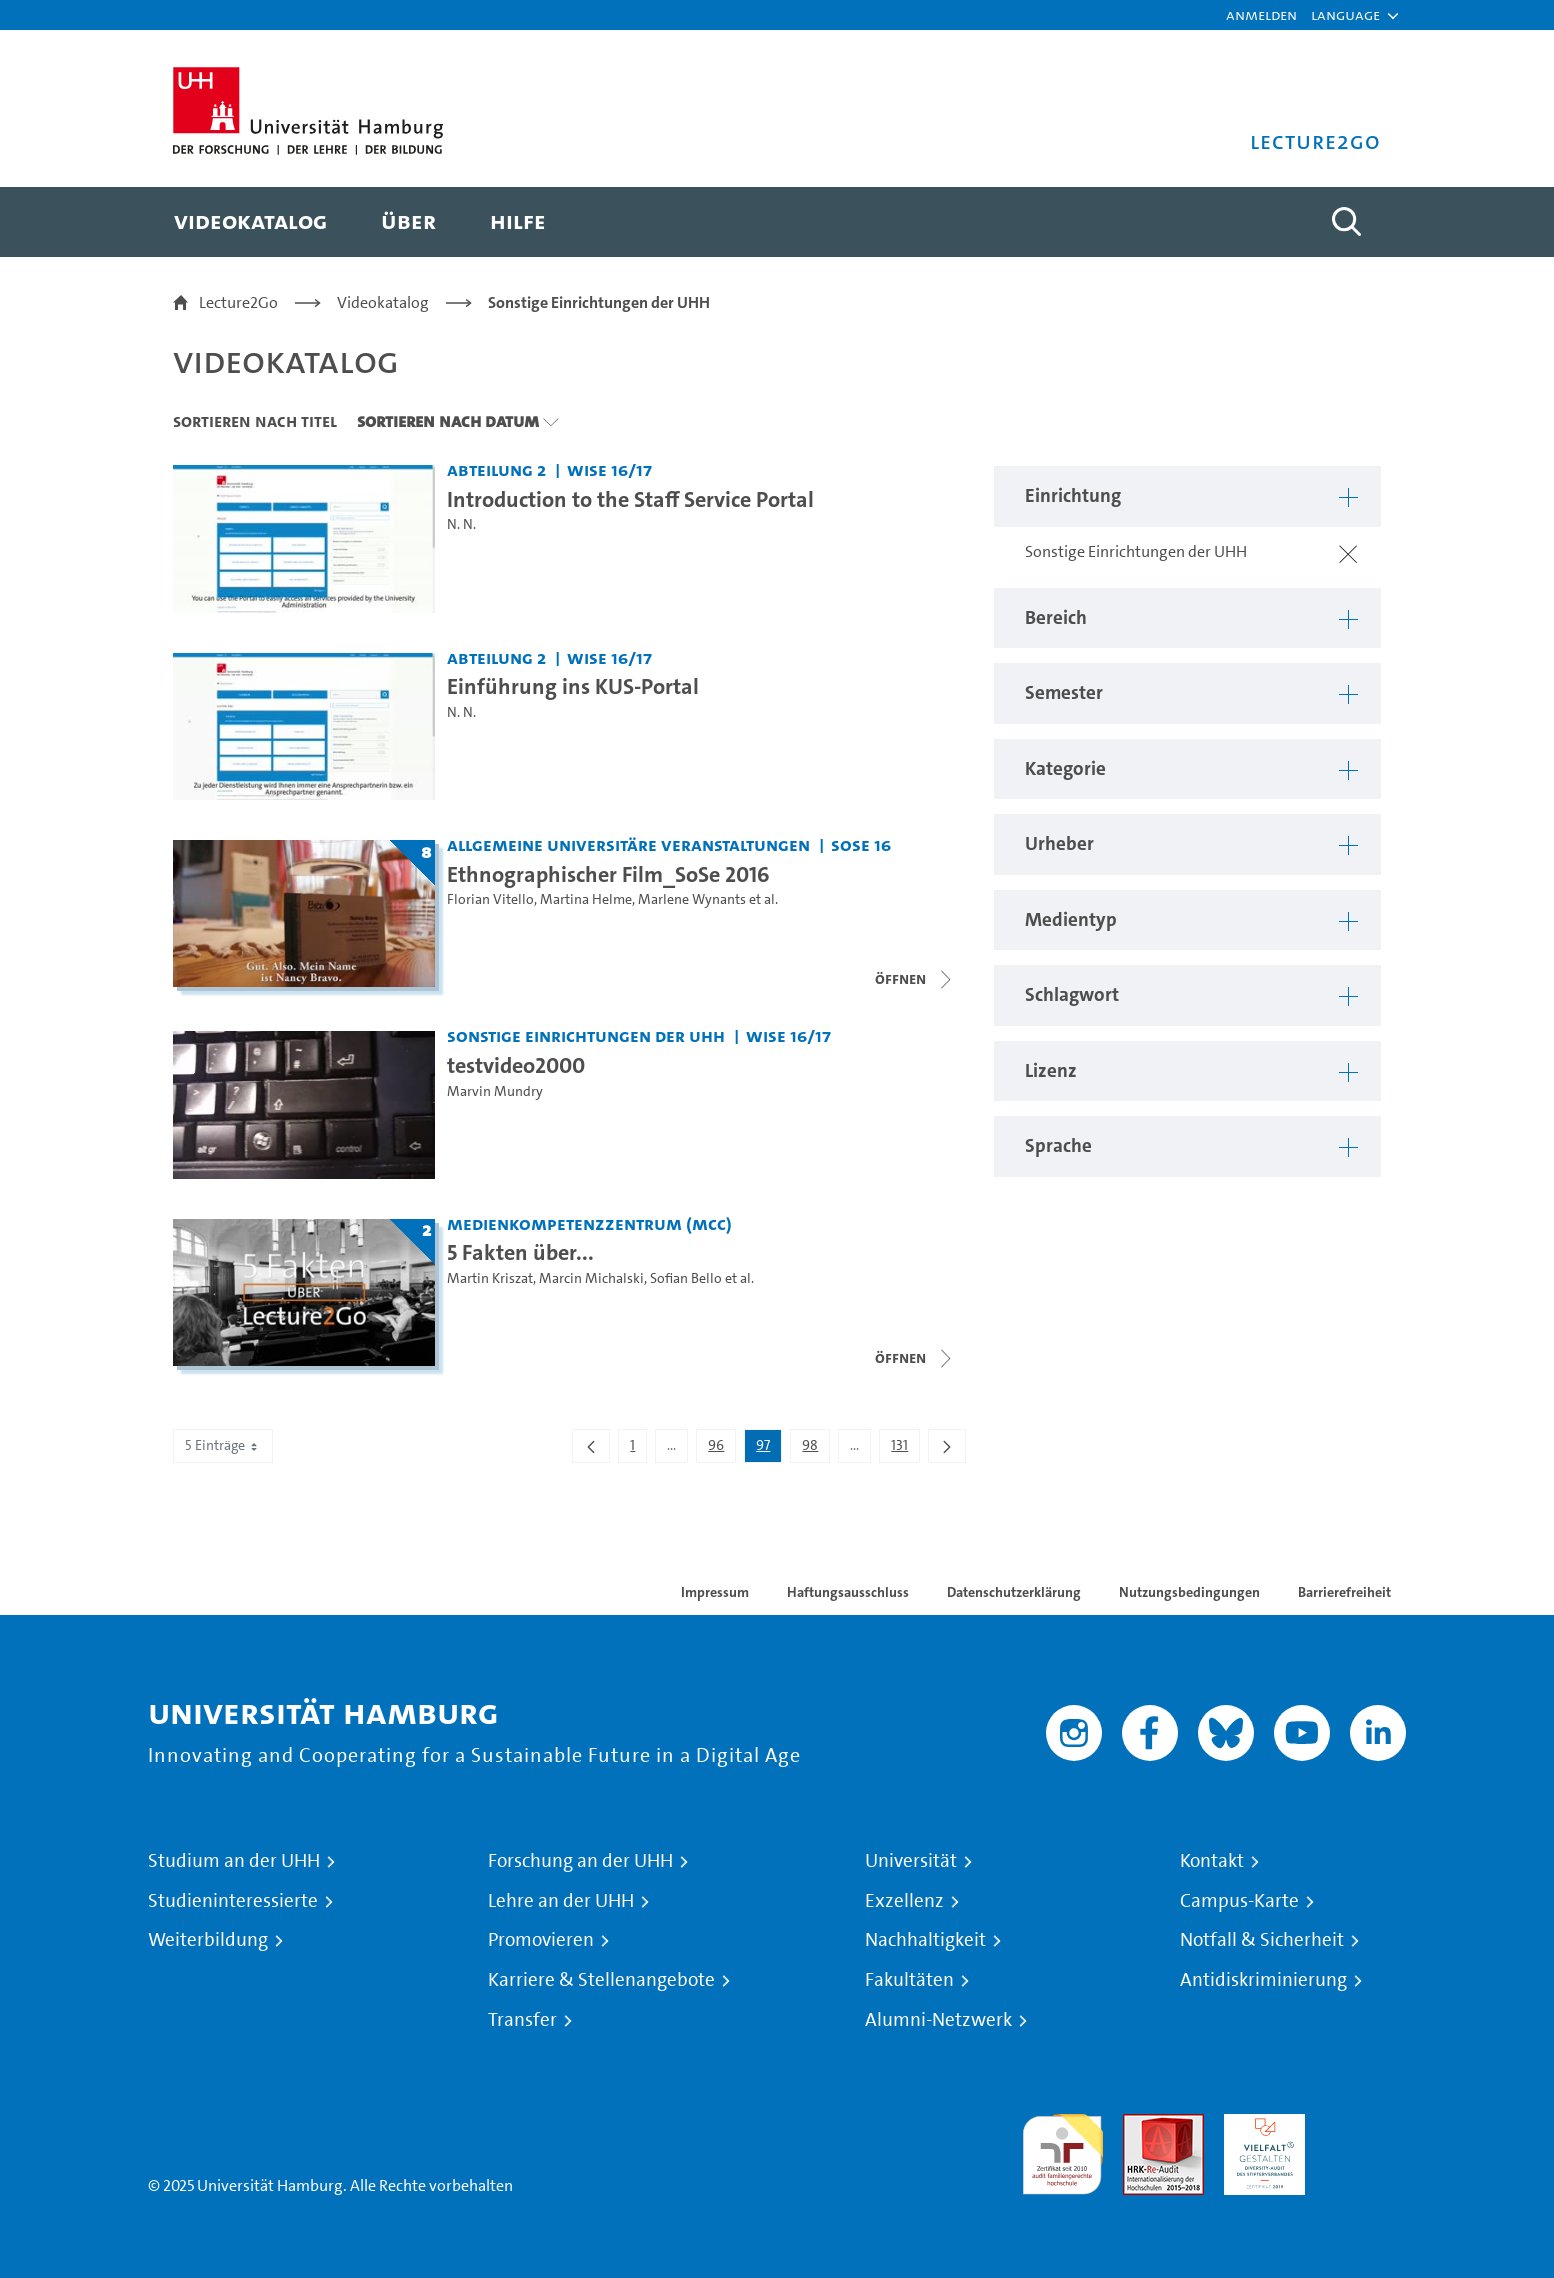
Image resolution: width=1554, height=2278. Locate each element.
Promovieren (541, 1940)
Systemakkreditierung (1365, 2125)
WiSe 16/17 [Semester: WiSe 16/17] (609, 469)
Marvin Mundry (495, 1091)
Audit (1142, 2125)
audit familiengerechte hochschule (1062, 2149)
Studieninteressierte (233, 1901)
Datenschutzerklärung (1014, 1592)
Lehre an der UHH (561, 1901)
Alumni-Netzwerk (938, 2020)
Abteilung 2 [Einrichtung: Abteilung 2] (496, 469)
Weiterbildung (208, 1940)
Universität (911, 1861)
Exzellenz (904, 1901)
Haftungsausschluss (848, 1592)
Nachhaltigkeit (925, 1940)
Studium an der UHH (234, 1861)
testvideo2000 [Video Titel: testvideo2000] (516, 1065)
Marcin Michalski (591, 1278)
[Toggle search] (1346, 222)
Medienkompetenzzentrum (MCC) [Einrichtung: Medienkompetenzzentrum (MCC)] (589, 1223)
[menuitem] (250, 222)
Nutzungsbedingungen (1189, 1592)
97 (768, 1449)
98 (815, 1449)
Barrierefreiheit (1344, 1592)
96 (721, 1449)
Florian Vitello (490, 899)
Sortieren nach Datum (448, 421)
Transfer (522, 2020)
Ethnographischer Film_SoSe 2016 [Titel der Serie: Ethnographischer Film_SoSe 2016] (608, 874)
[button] (1345, 15)
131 (905, 1449)
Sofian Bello (686, 1278)
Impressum (715, 1592)
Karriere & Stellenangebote (601, 1980)
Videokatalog (383, 302)
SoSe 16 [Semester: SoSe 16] (861, 844)
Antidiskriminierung (1263, 1980)
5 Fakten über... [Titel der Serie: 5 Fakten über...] (520, 1252)
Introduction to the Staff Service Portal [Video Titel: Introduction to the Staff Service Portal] (630, 499)
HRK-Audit (1259, 2125)
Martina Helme (586, 899)
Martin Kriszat (490, 1278)
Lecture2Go (238, 302)
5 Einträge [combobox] (223, 1445)
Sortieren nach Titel (255, 421)
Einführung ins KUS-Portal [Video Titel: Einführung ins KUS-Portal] (573, 686)
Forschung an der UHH (580, 1861)
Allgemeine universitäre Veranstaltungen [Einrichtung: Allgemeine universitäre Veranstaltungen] (628, 844)
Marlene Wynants (692, 899)
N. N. (461, 524)
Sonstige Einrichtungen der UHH (599, 302)
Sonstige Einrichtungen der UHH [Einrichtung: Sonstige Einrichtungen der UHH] (586, 1035)
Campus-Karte (1239, 1901)
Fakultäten (909, 1980)
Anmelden (1261, 14)
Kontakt (1212, 1861)
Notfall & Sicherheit (1262, 1940)
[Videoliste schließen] (915, 979)
